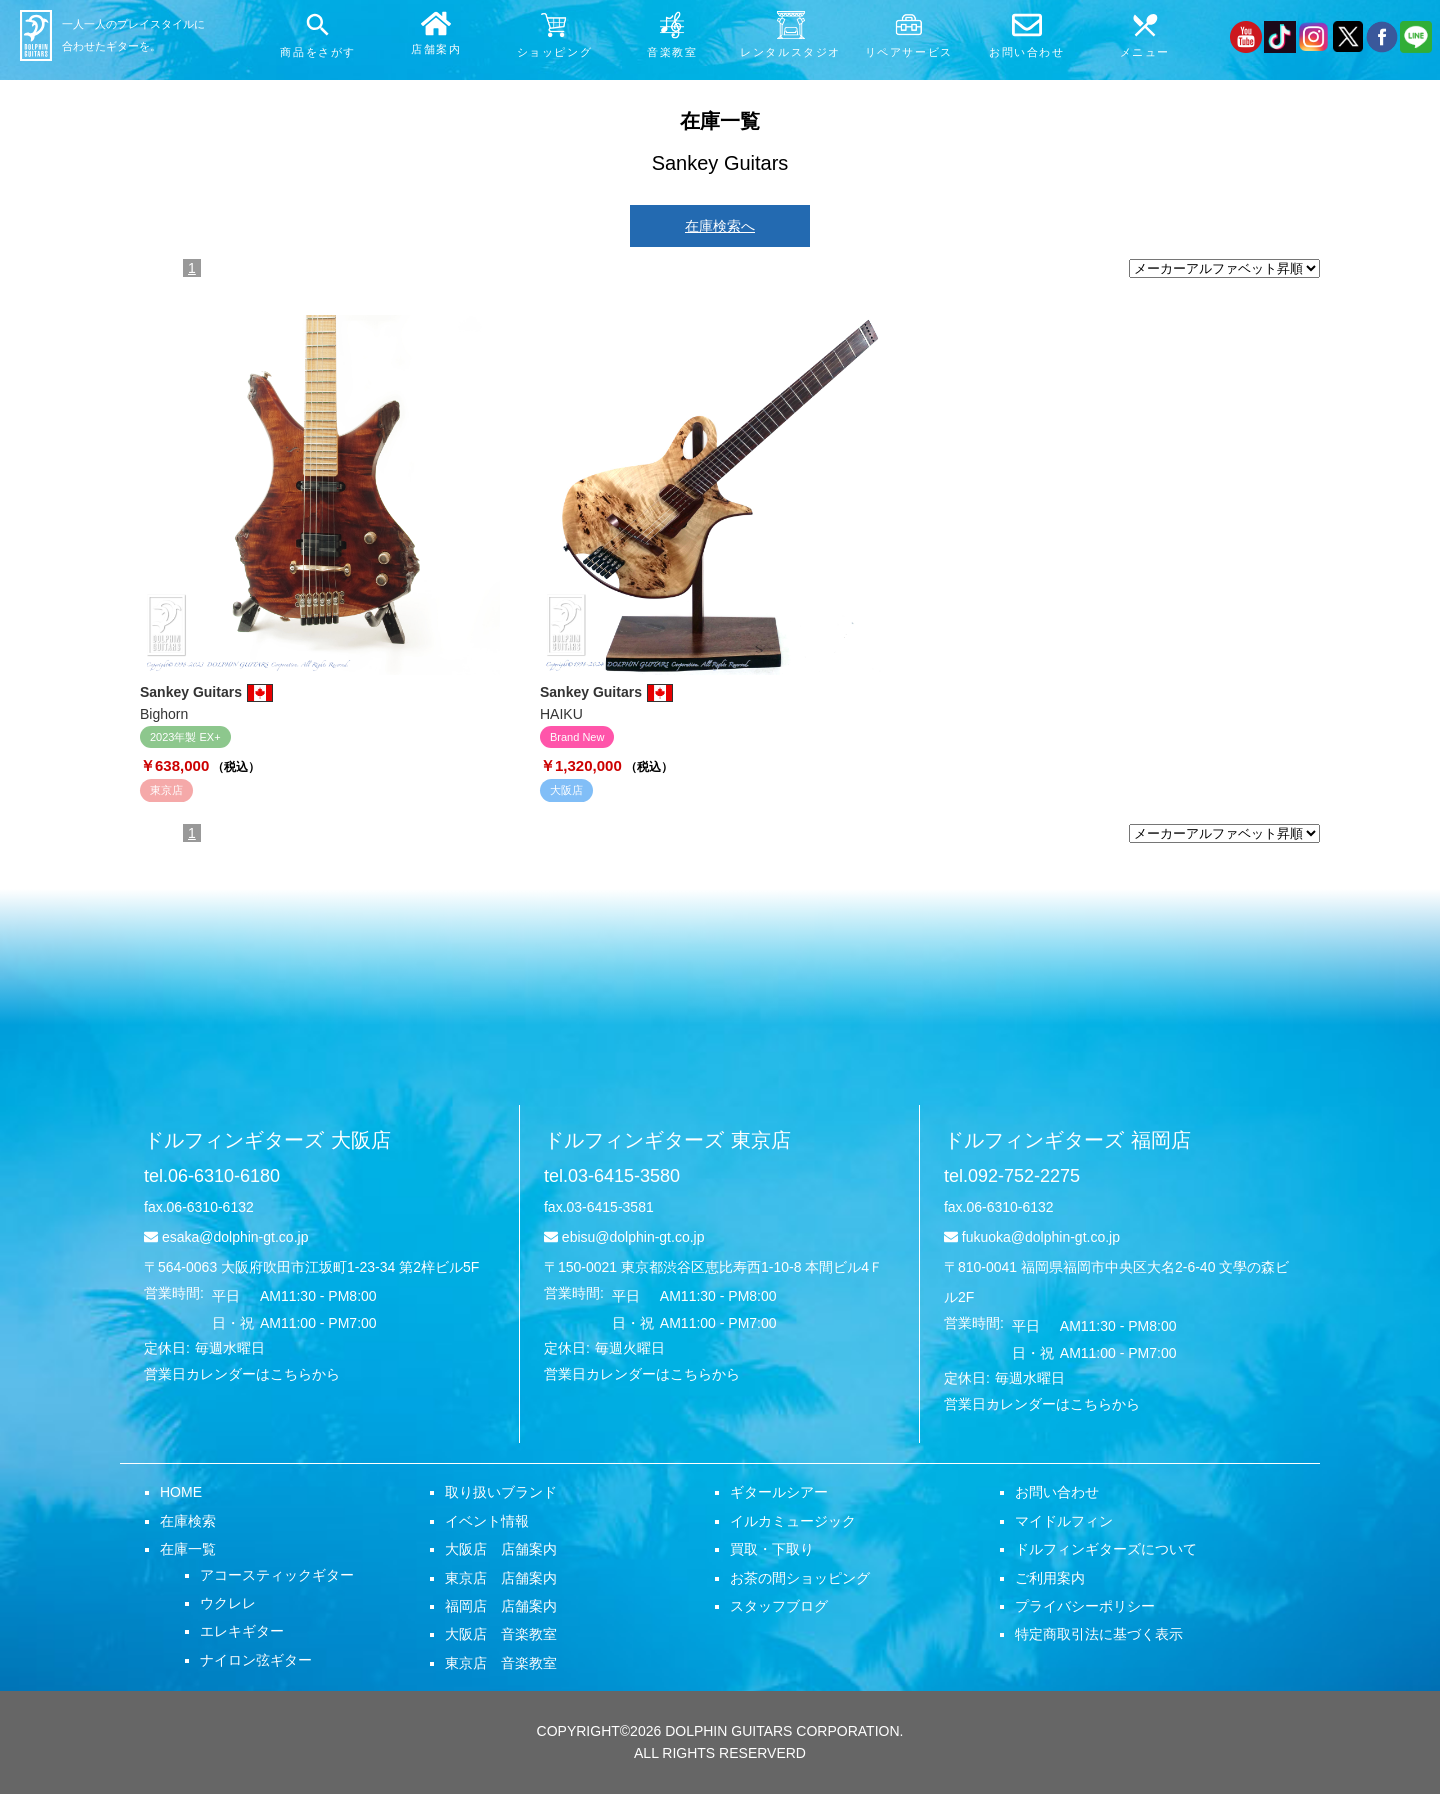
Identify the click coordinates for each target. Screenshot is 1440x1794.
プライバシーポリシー (1085, 1606)
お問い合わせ (1057, 1492)
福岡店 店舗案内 (501, 1606)
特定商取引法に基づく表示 (1099, 1634)
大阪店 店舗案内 (501, 1549)
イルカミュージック (793, 1521)
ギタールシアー (779, 1492)
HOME (181, 1492)
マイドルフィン (1064, 1521)
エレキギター (242, 1631)
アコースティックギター (277, 1575)
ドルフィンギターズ (267, 1140)
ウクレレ (228, 1603)
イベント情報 (487, 1521)
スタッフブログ (779, 1606)
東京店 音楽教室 (501, 1663)
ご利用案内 (1050, 1578)
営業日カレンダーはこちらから (242, 1374)
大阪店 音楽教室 (501, 1634)
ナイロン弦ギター (256, 1660)
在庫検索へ (720, 226)
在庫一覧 (188, 1549)
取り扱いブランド (501, 1492)
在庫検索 (188, 1521)
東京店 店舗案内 (501, 1578)
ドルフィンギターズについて (1106, 1549)
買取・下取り (772, 1549)
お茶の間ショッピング (800, 1578)
